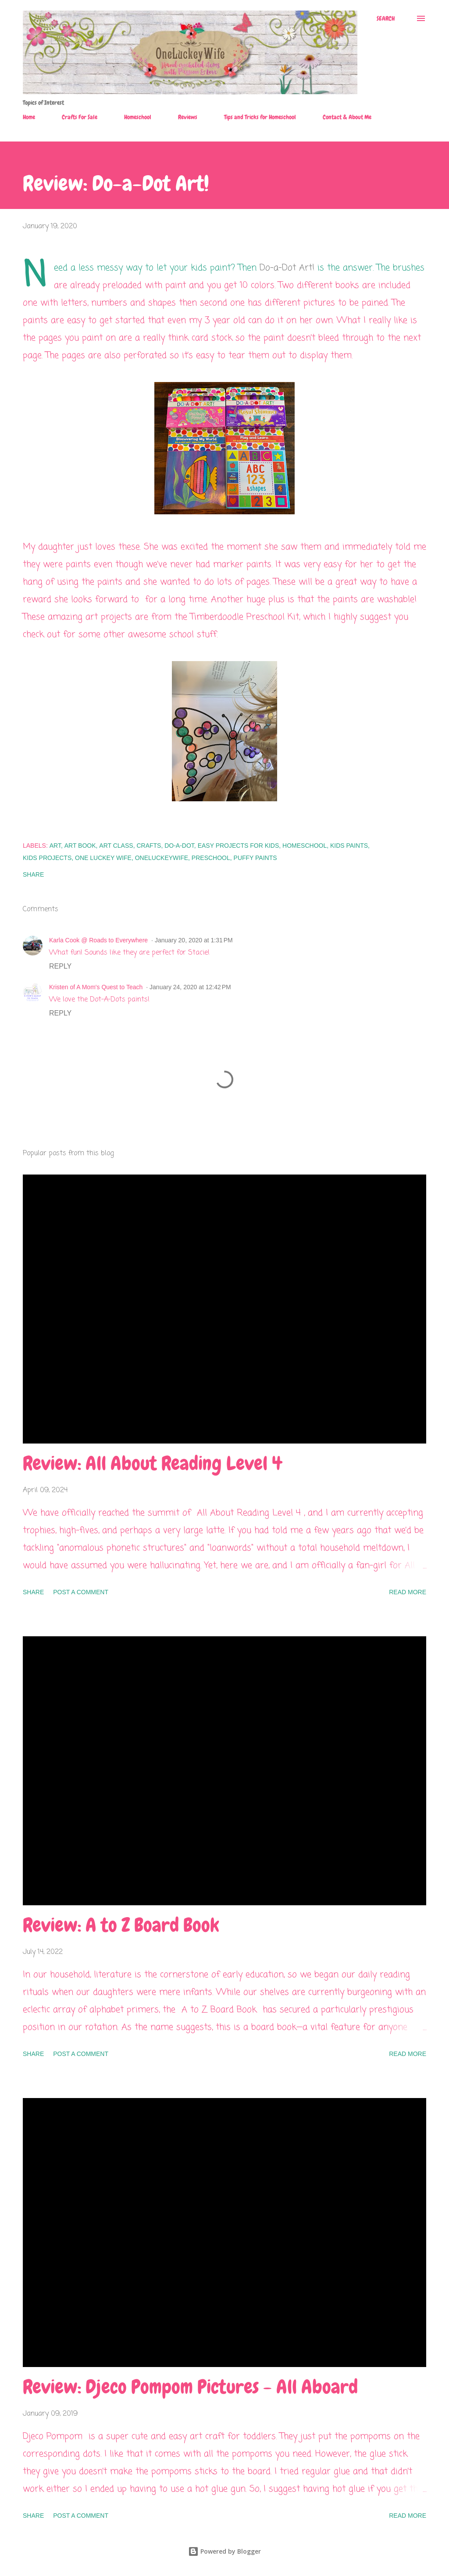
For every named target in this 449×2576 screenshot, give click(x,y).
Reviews (187, 117)
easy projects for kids (238, 845)
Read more (407, 1592)
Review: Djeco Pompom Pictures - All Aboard (190, 2386)
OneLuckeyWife (161, 857)
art (55, 845)
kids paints (349, 845)
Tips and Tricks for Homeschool (260, 117)
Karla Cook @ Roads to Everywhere (98, 940)
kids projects (47, 857)
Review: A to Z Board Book (121, 1925)
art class (116, 845)
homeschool (304, 845)
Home (29, 117)
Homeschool (137, 117)
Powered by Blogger (224, 2551)
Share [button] (33, 874)
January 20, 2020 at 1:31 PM (194, 940)
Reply (60, 966)
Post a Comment (80, 1592)
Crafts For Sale (79, 117)
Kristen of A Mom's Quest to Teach (96, 987)
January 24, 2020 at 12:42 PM (190, 987)
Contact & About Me (347, 117)
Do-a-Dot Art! (287, 268)
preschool (211, 857)
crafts (148, 845)
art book (80, 845)
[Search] (386, 18)
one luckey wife (103, 857)
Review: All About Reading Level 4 (152, 1463)
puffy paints (255, 857)
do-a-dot (179, 845)
